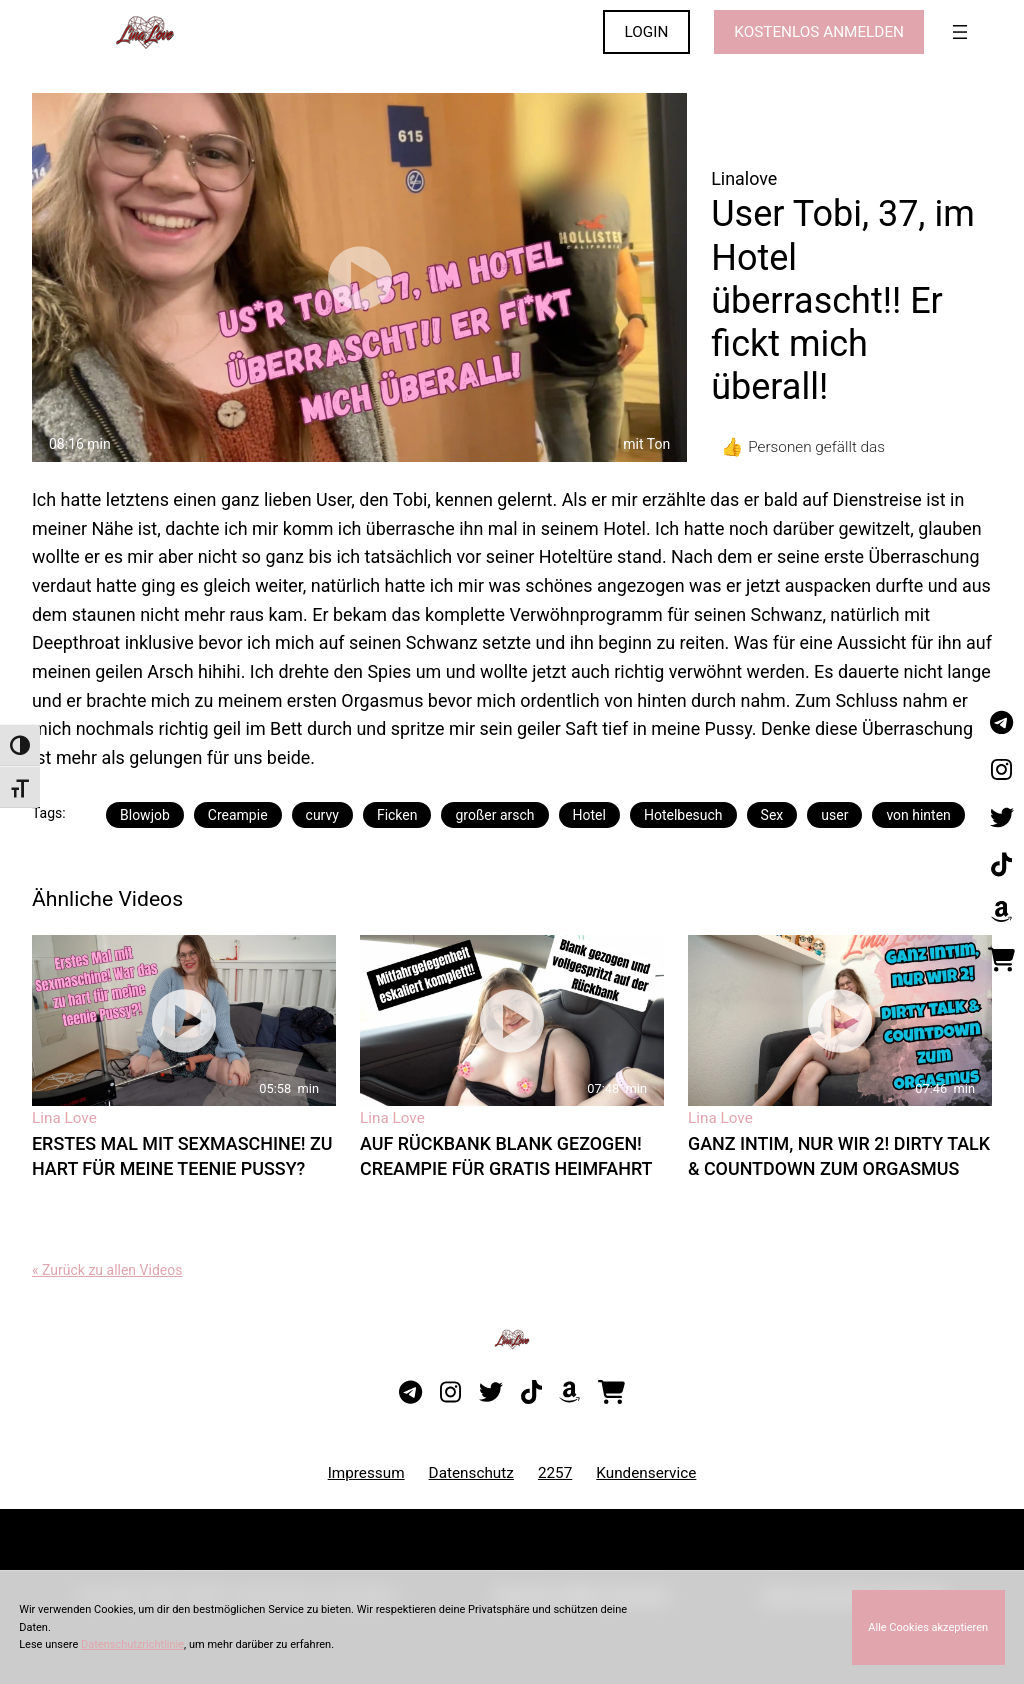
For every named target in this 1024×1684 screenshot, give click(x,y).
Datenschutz (471, 1473)
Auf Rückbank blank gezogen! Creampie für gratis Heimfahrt (506, 1156)
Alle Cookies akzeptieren (928, 1627)
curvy (322, 815)
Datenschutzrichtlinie (132, 1644)
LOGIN (647, 32)
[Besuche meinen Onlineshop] (1001, 960)
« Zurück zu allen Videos (107, 1270)
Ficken (397, 815)
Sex (772, 815)
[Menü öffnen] (960, 32)
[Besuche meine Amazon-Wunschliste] (1001, 913)
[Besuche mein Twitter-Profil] (1001, 818)
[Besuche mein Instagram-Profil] (1001, 771)
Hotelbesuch (683, 815)
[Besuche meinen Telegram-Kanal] (1001, 723)
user (834, 815)
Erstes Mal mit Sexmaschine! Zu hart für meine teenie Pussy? (182, 1156)
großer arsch (494, 815)
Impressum (366, 1473)
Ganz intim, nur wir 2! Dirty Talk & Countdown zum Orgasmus (839, 1156)
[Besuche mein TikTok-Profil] (1001, 865)
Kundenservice (646, 1473)
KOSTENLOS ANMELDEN (819, 32)
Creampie (238, 815)
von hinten (918, 815)
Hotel (589, 815)
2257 (555, 1473)
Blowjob (145, 815)
